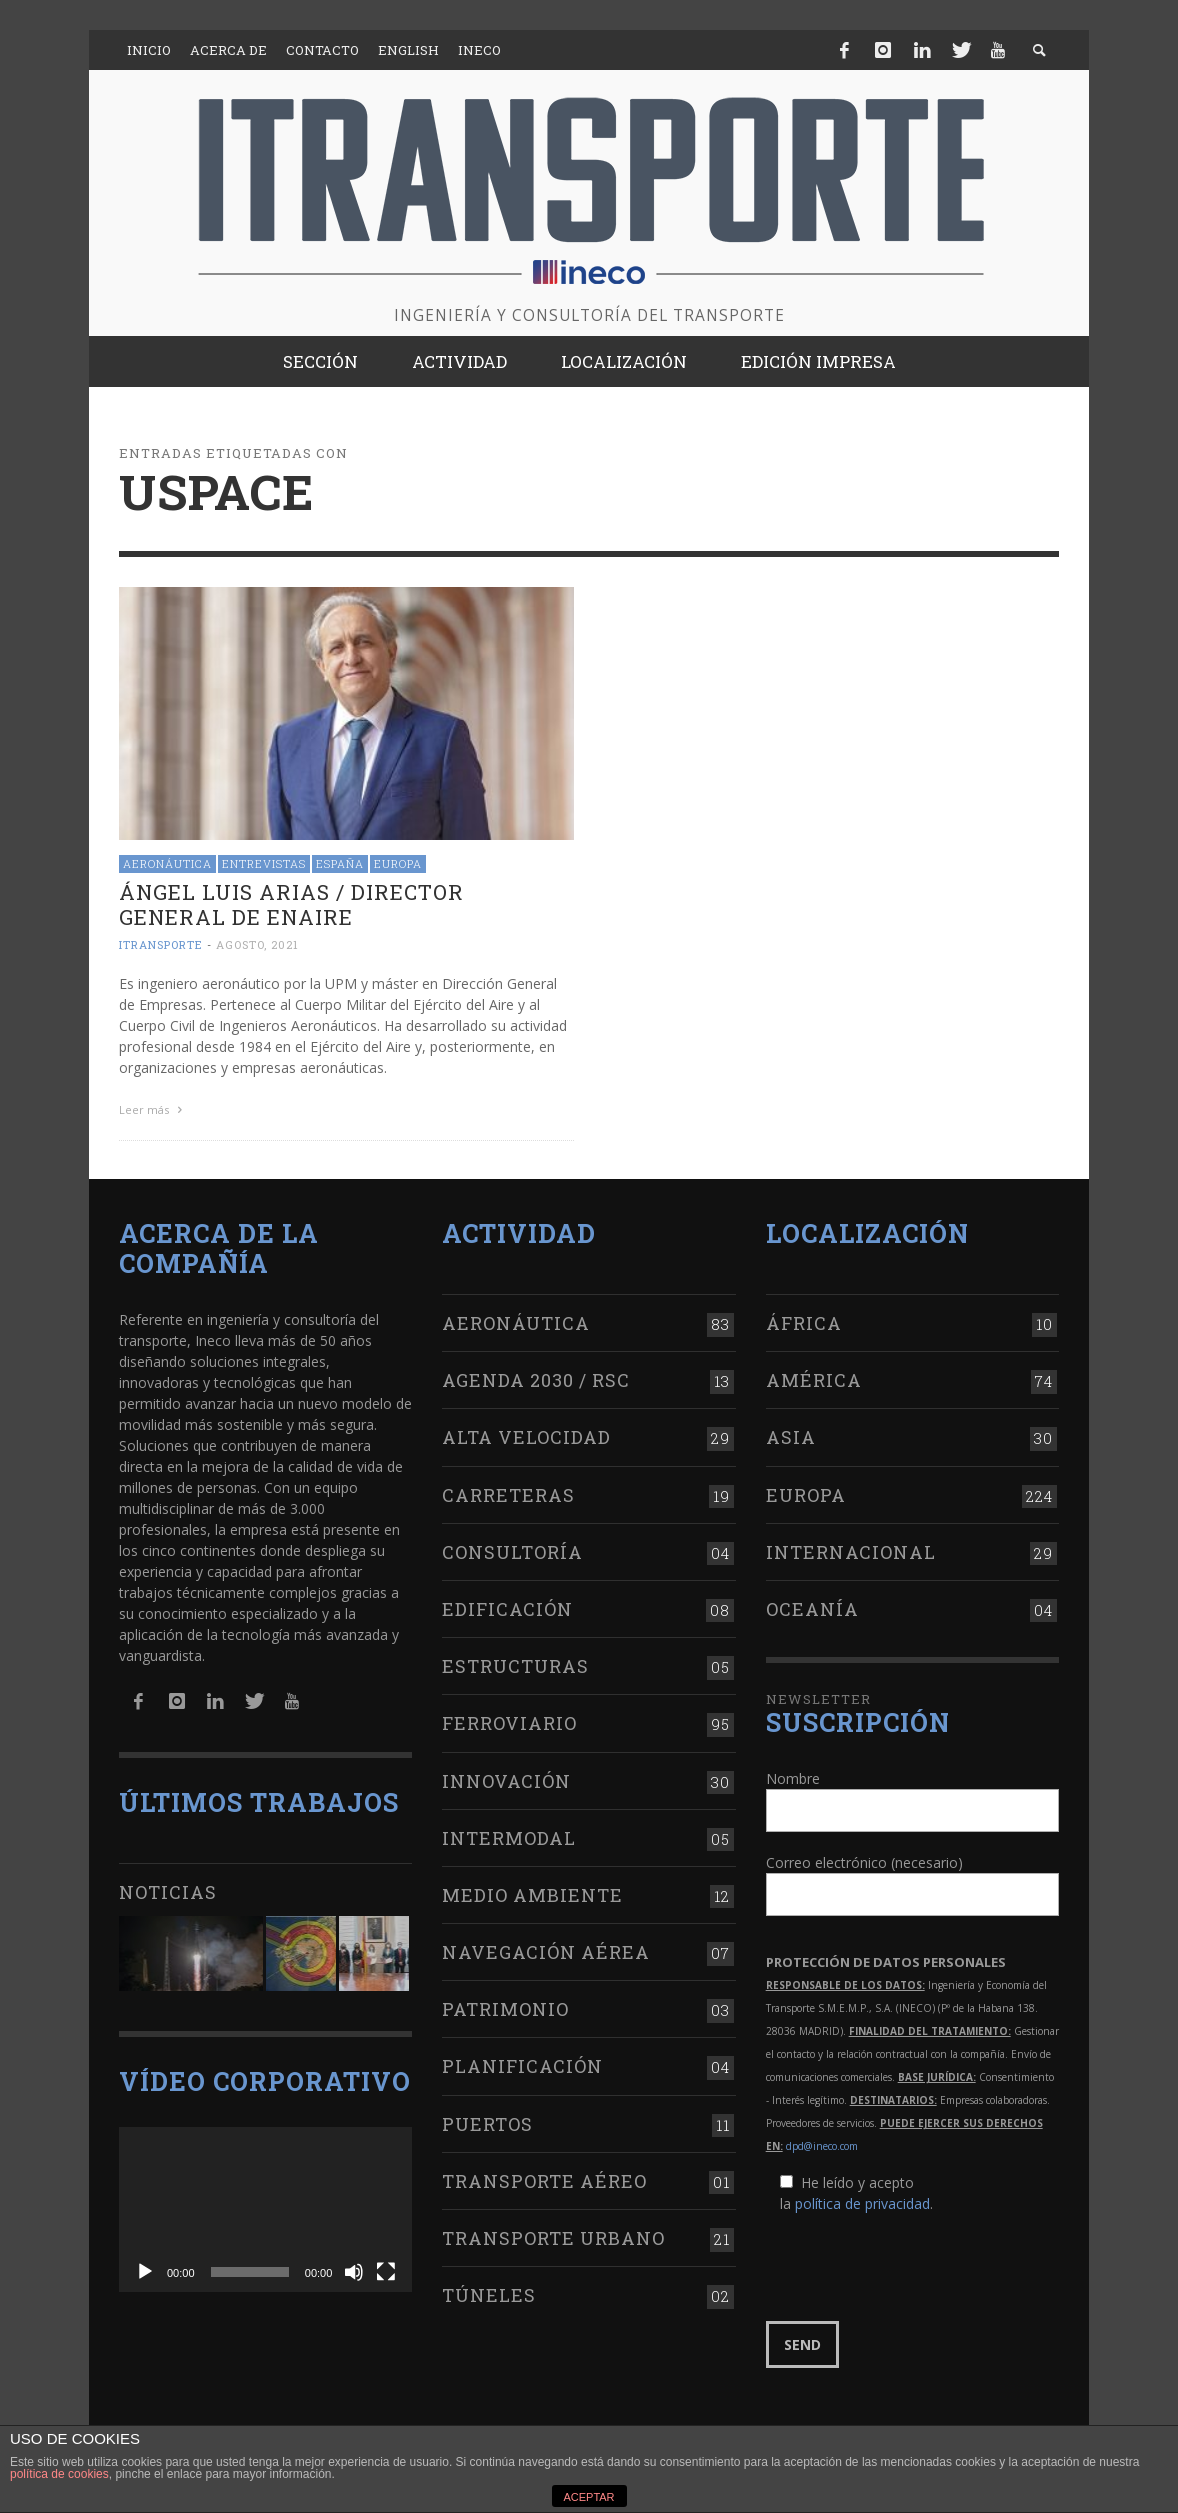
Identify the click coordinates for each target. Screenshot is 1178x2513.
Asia (791, 1434)
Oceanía (812, 1606)
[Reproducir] (145, 2269)
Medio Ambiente (532, 1892)
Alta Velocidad (526, 1434)
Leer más (153, 1109)
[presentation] (918, 2265)
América (814, 1377)
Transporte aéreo (544, 2178)
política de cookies (59, 2474)
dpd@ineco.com (822, 2143)
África (804, 1320)
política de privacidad (862, 2200)
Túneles (489, 2292)
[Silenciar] (354, 2269)
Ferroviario (509, 1720)
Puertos (487, 2120)
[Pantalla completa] (386, 2269)
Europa (398, 863)
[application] (265, 2206)
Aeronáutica (167, 863)
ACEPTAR (588, 2497)
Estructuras (515, 1663)
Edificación (507, 1606)
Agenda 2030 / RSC (536, 1377)
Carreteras (508, 1491)
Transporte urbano (553, 2235)
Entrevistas (264, 863)
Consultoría (512, 1549)
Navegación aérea (546, 1949)
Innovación (506, 1777)
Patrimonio (505, 2006)
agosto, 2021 (257, 944)
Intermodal (509, 1835)
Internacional (851, 1549)
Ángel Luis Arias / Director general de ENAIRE (291, 904)
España (340, 863)
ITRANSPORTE (161, 944)
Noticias (168, 1889)
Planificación (522, 2063)
